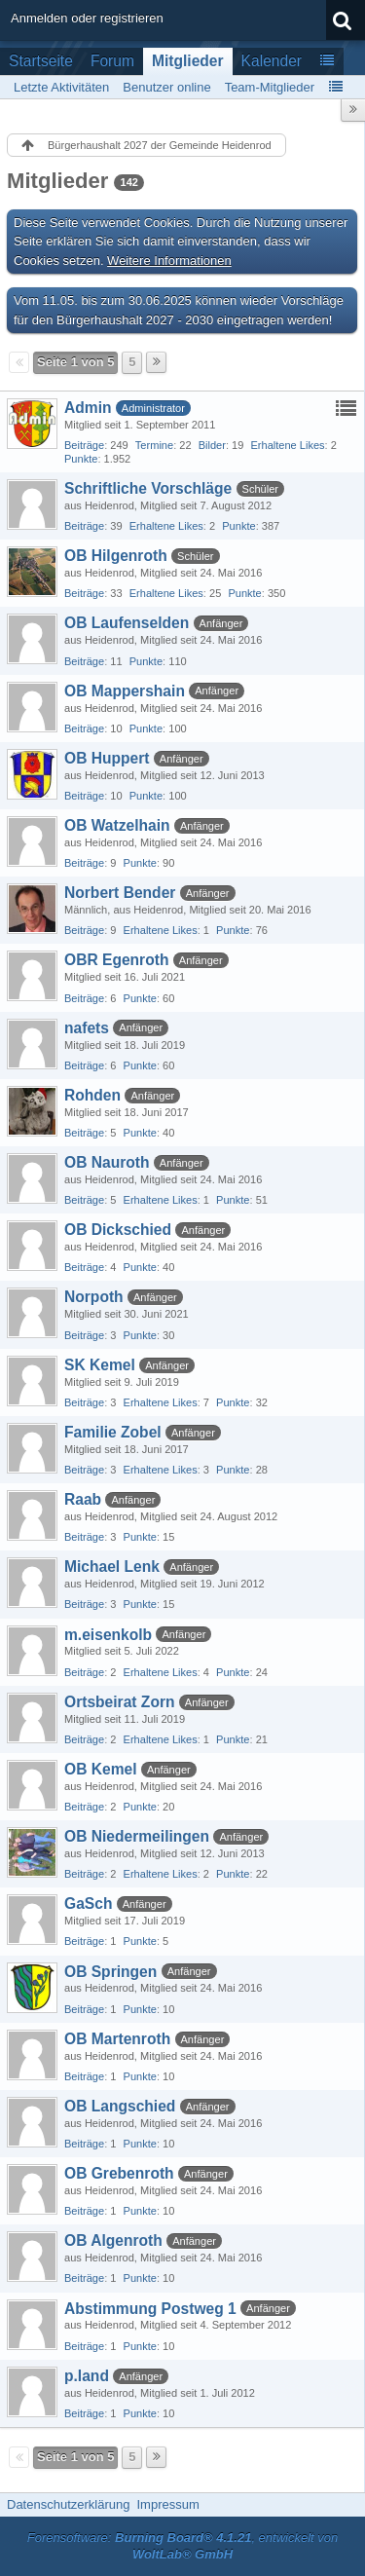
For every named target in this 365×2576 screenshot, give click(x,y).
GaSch (88, 1903)
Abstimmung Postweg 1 (150, 2308)
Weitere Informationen (169, 260)
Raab (82, 1499)
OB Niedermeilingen (136, 1836)
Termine (154, 445)
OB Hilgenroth (115, 555)
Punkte (80, 459)
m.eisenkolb (108, 1634)
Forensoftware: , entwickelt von (183, 2545)
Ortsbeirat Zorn (119, 1702)
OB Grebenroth (119, 2173)
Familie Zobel (113, 1432)
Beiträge (84, 445)
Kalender (271, 61)
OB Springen (110, 1971)
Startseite (41, 61)
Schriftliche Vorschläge (148, 488)
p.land (86, 2376)
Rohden (92, 1095)
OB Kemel (100, 1769)
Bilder (212, 445)
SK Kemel (99, 1365)
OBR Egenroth (116, 960)
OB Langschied (119, 2106)
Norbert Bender (119, 892)
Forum (112, 61)
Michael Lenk (112, 1566)
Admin (88, 407)
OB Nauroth (107, 1162)
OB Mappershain (124, 691)
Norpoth (94, 1296)
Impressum (167, 2504)
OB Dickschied (117, 1229)
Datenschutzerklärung (68, 2504)
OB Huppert (107, 758)
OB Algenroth (113, 2240)
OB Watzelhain (117, 825)
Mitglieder (188, 61)
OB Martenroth (117, 2039)
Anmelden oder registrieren (87, 18)
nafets (86, 1028)
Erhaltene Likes (287, 445)
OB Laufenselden (126, 623)
